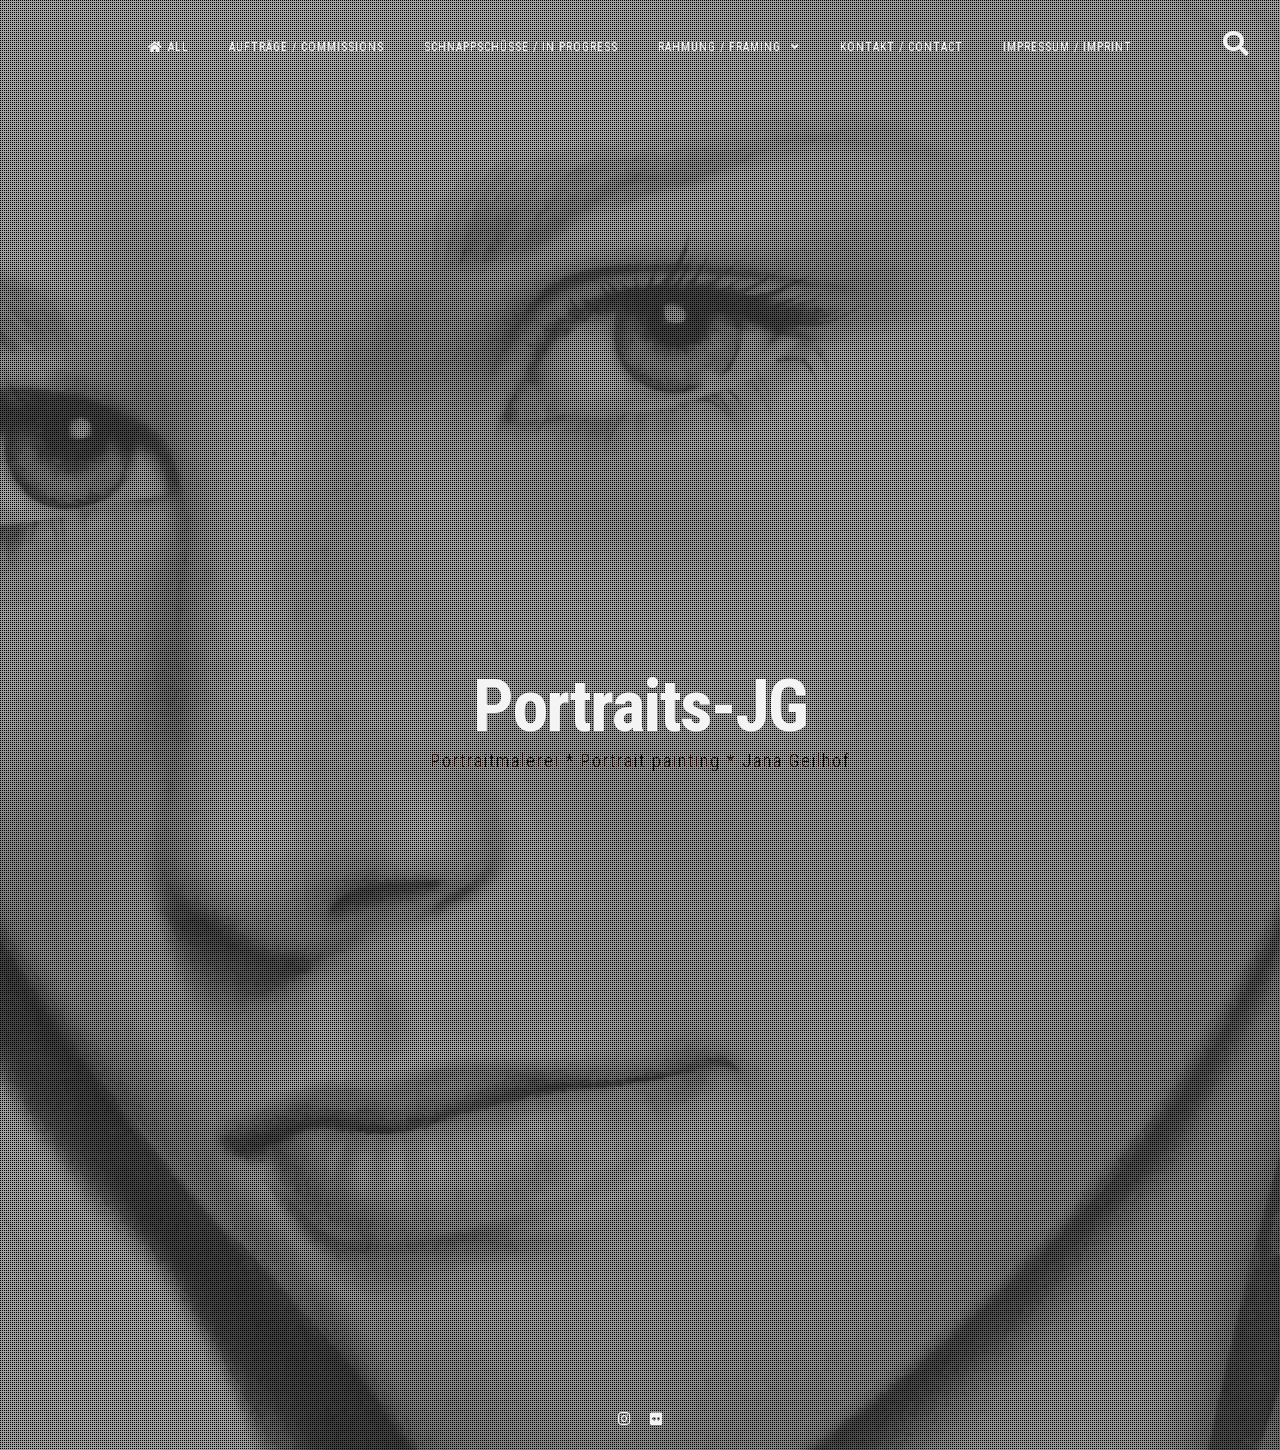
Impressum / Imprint (1067, 47)
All (168, 47)
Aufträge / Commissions (306, 47)
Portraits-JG (640, 706)
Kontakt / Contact (901, 47)
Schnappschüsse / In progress (521, 47)
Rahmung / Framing (719, 47)
